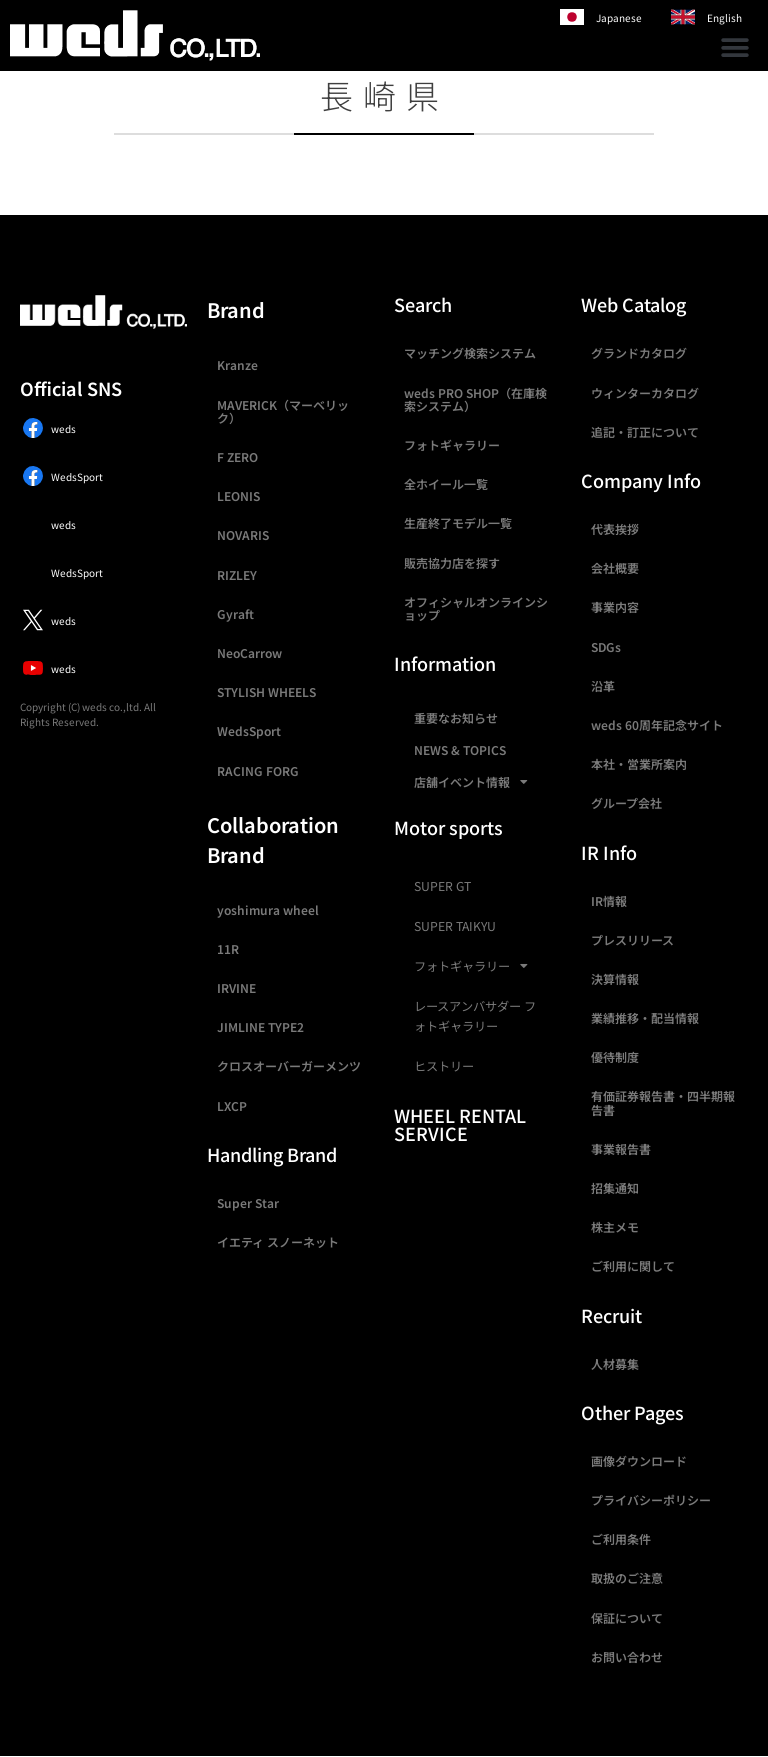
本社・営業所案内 (639, 763)
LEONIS (238, 495)
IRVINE (236, 987)
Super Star (248, 1202)
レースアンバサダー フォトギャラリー (475, 1016)
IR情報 (609, 900)
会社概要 (615, 567)
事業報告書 (621, 1148)
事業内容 (615, 606)
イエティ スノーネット (278, 1241)
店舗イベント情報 (471, 782)
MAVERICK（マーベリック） (283, 411)
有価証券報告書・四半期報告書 (663, 1102)
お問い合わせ (627, 1656)
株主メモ (615, 1226)
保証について (627, 1617)
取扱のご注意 (627, 1577)
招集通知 (615, 1187)
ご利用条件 (621, 1538)
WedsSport (249, 730)
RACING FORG (258, 770)
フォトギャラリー (452, 444)
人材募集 (615, 1363)
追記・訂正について (645, 431)
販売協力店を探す (452, 562)
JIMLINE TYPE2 (260, 1026)
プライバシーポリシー (651, 1499)
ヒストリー (444, 1066)
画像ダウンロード (639, 1460)
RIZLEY (237, 574)
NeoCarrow (249, 652)
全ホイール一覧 (446, 483)
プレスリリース (632, 939)
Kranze (237, 364)
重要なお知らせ (456, 717)
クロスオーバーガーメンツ (289, 1065)
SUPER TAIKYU (455, 926)
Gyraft (235, 613)
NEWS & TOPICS (460, 749)
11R (228, 948)
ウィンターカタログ (645, 392)
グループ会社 (626, 802)
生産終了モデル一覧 (458, 522)
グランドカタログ (639, 352)
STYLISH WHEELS (266, 691)
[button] (735, 47)
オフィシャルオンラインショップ (476, 608)
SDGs (606, 646)
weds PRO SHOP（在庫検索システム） (475, 399)
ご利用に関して (633, 1265)
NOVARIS (243, 534)
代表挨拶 (615, 528)
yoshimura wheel (268, 909)
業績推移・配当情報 (645, 1017)
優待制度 (615, 1056)
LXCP (232, 1105)
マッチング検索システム (470, 352)
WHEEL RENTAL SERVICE (460, 1124)
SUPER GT (442, 886)
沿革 (603, 685)
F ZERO (237, 456)
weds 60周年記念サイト (657, 724)
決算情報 (615, 978)
